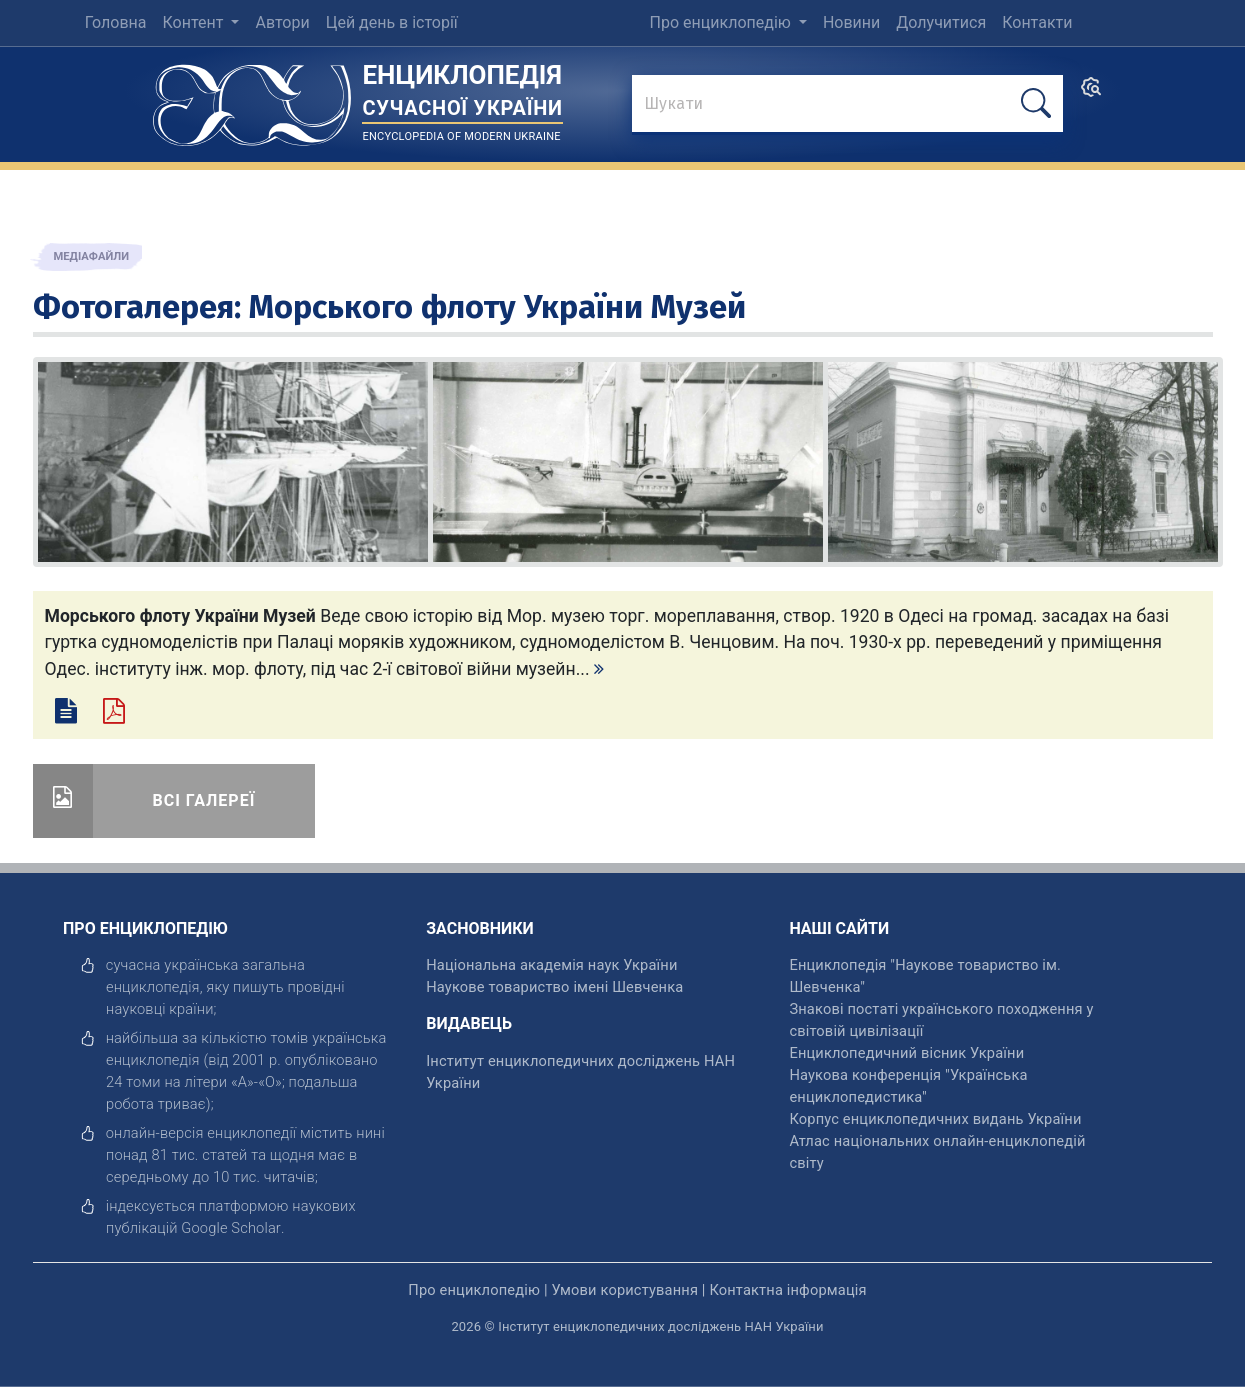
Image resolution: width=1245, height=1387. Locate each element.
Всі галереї (204, 800)
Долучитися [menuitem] (941, 22)
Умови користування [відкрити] (624, 1290)
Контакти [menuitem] (1037, 22)
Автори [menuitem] (282, 22)
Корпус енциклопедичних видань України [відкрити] (935, 1119)
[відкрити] (231, 1228)
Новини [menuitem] (851, 22)
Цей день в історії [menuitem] (392, 22)
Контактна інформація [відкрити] (787, 1290)
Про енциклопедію (722, 22)
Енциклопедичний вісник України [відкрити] (906, 1053)
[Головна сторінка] (252, 98)
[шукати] (1036, 103)
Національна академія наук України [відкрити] (551, 965)
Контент (195, 22)
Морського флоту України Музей (497, 307)
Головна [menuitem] (116, 22)
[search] (1091, 93)
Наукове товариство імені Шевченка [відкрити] (554, 987)
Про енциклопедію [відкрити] (474, 1290)
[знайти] (847, 105)
